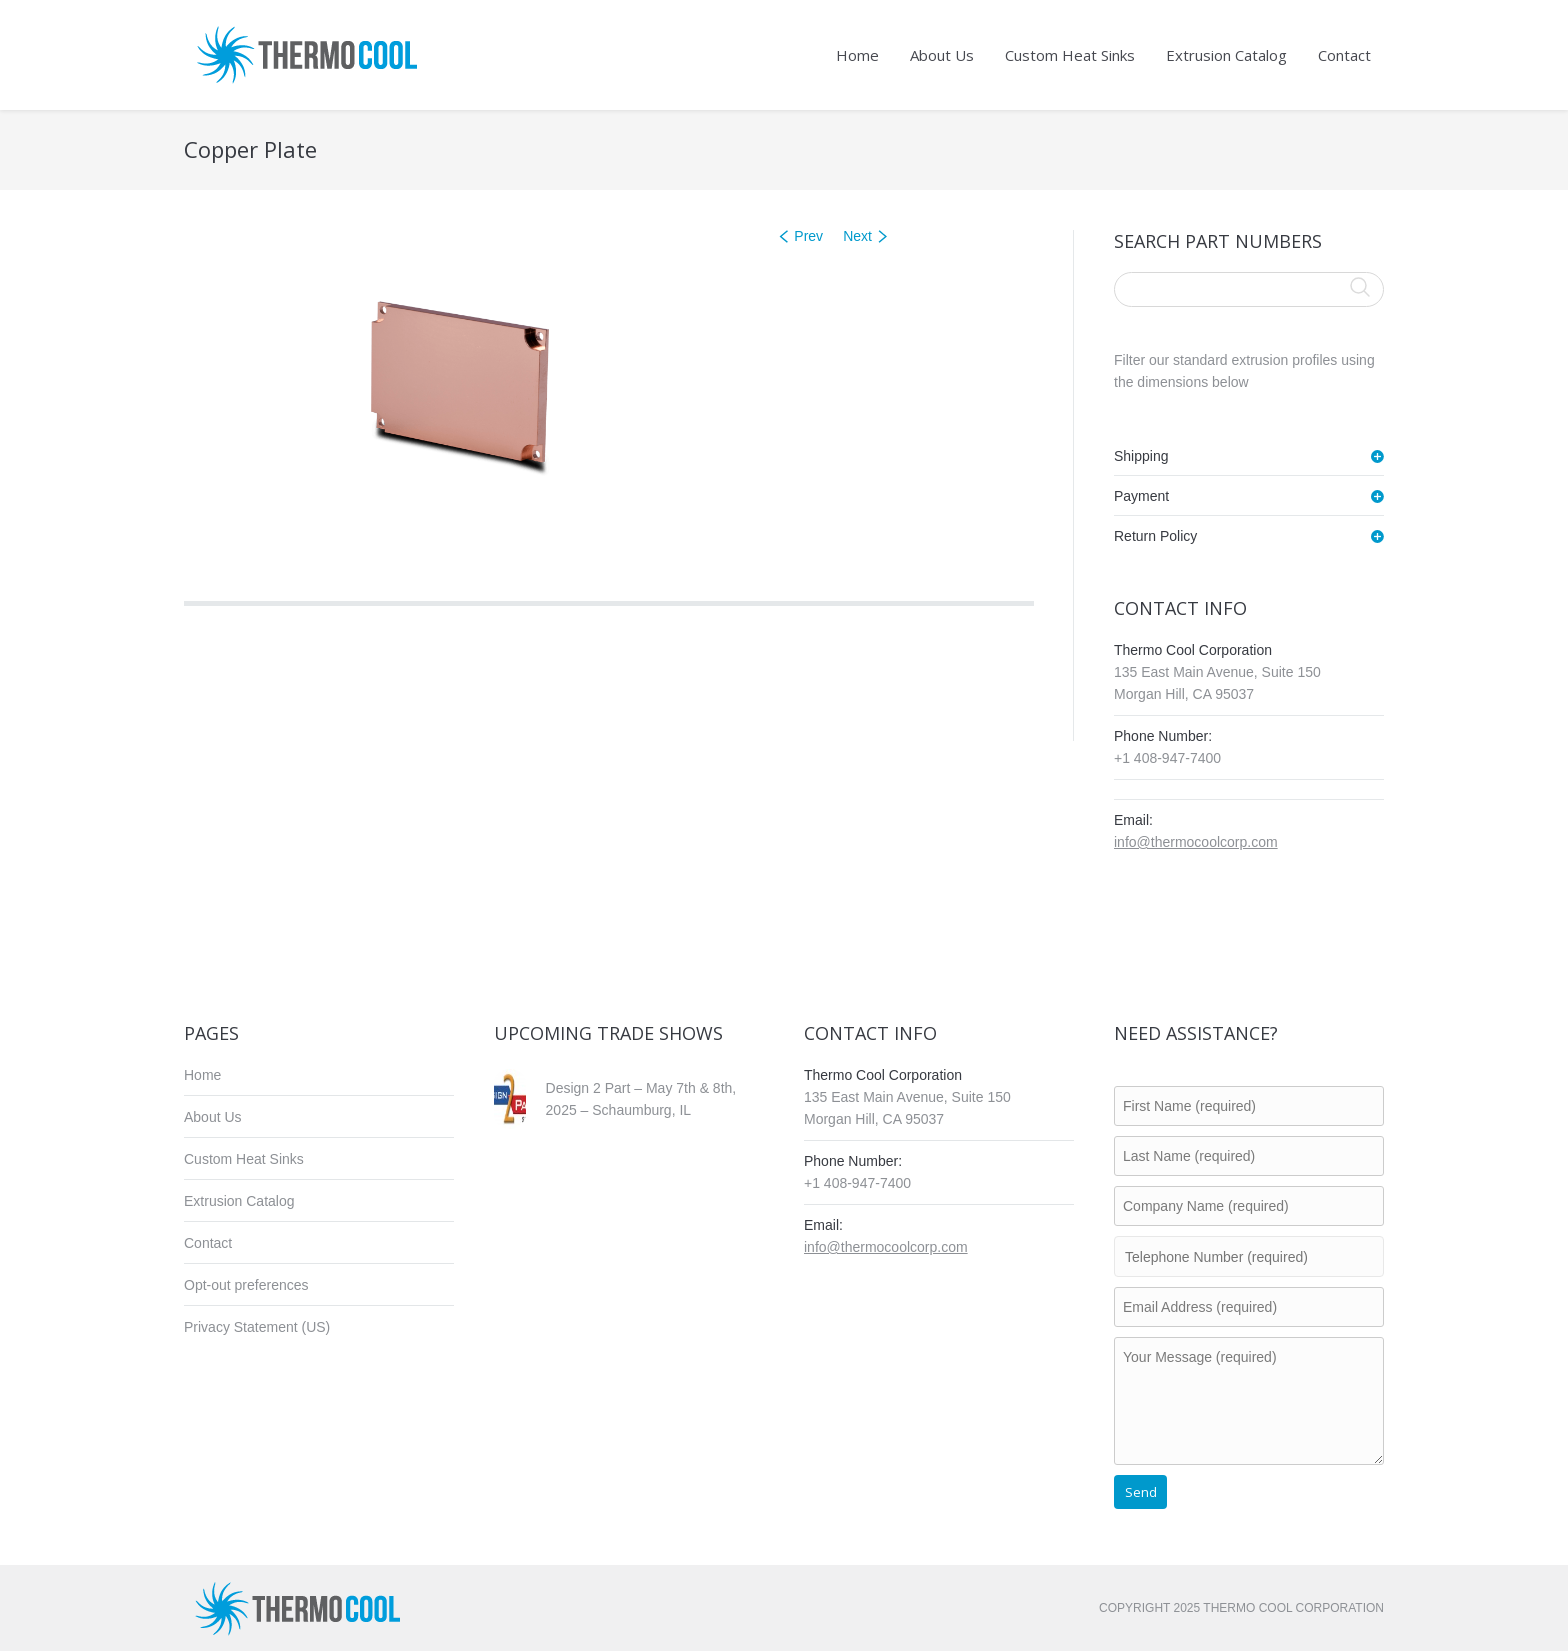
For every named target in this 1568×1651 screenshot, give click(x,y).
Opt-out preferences (246, 1285)
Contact (208, 1243)
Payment (1141, 496)
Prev (808, 236)
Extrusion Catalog (239, 1201)
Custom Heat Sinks (244, 1159)
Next (857, 236)
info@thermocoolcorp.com (1196, 842)
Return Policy (1155, 536)
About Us (213, 1117)
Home (202, 1075)
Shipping (1141, 456)
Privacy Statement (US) (257, 1327)
